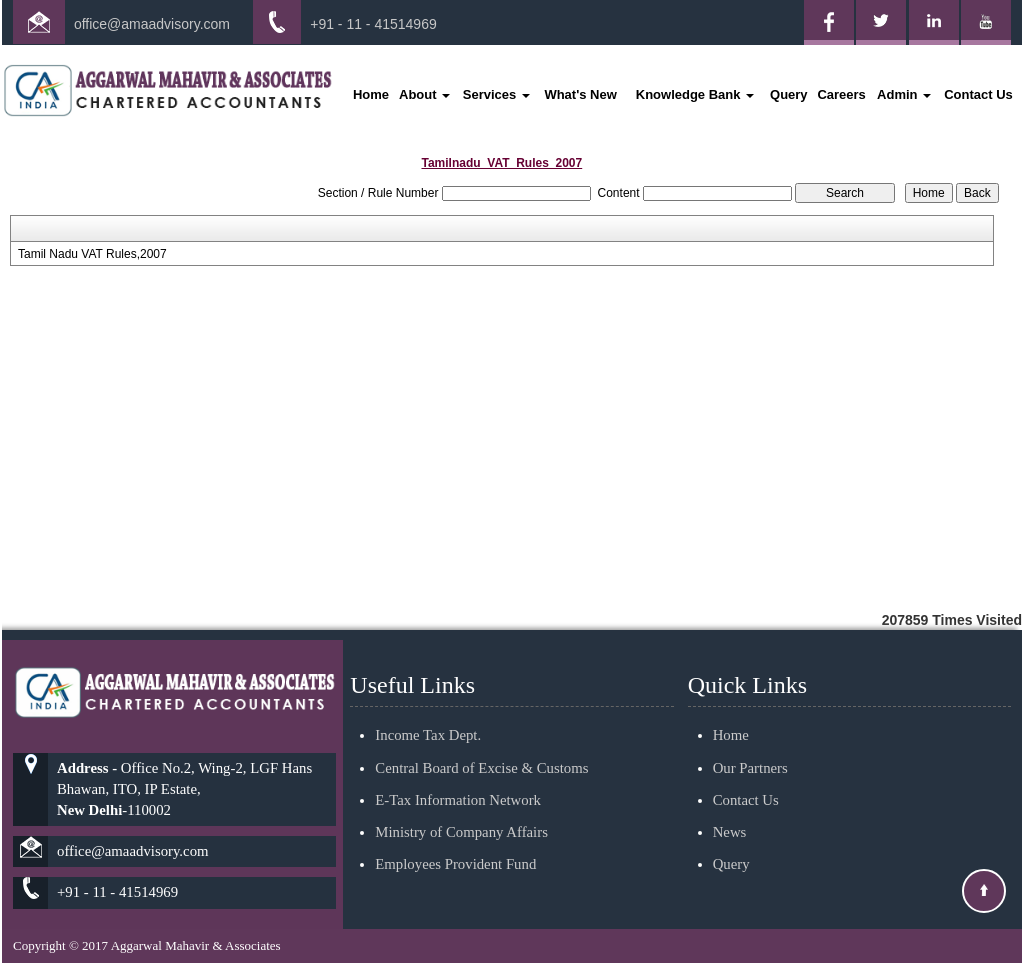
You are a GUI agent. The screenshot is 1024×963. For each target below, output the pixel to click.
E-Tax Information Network (458, 776)
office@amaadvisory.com (152, 24)
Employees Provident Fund (455, 841)
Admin (904, 94)
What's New (580, 94)
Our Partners (750, 744)
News (730, 808)
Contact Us (978, 94)
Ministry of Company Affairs (461, 808)
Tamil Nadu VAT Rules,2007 (92, 254)
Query (789, 94)
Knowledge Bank (695, 94)
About (424, 94)
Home (371, 94)
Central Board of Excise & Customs (481, 744)
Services (496, 94)
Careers (841, 94)
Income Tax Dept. (428, 712)
